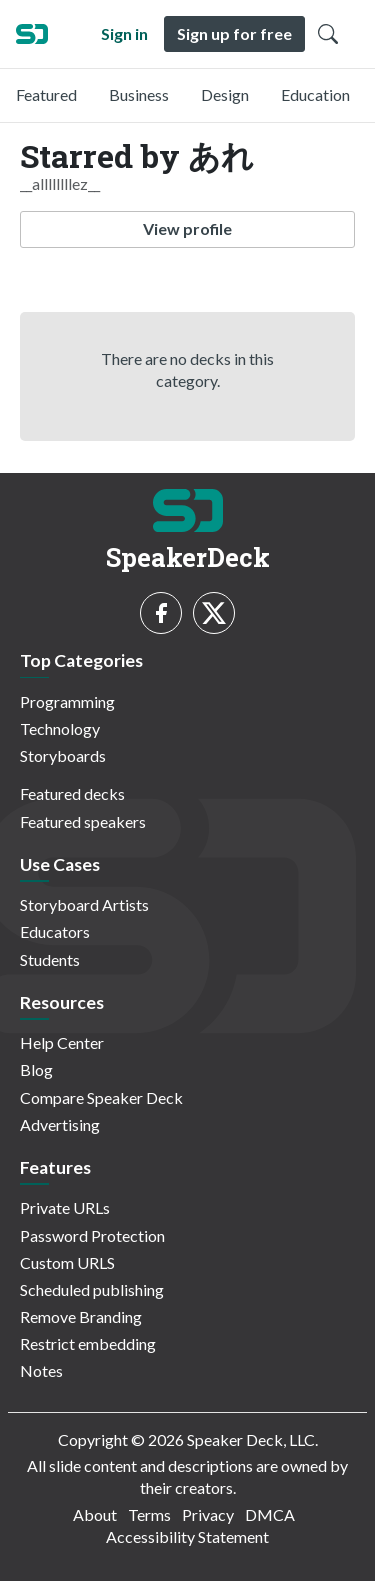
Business (139, 94)
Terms (149, 1514)
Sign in (124, 33)
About (95, 1514)
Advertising (60, 1124)
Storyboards (63, 755)
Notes (41, 1370)
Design (225, 94)
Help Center (62, 1042)
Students (50, 959)
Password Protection (92, 1235)
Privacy (208, 1514)
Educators (55, 931)
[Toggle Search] (328, 34)
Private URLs (65, 1207)
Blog (36, 1069)
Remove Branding (81, 1316)
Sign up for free (234, 33)
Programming (67, 701)
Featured (46, 94)
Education (315, 94)
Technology (60, 728)
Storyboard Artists (84, 904)
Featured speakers (83, 821)
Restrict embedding (88, 1343)
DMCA (270, 1514)
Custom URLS (67, 1262)
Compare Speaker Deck (101, 1097)
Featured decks (72, 793)
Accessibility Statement (187, 1536)
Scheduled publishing (92, 1289)
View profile (187, 228)
